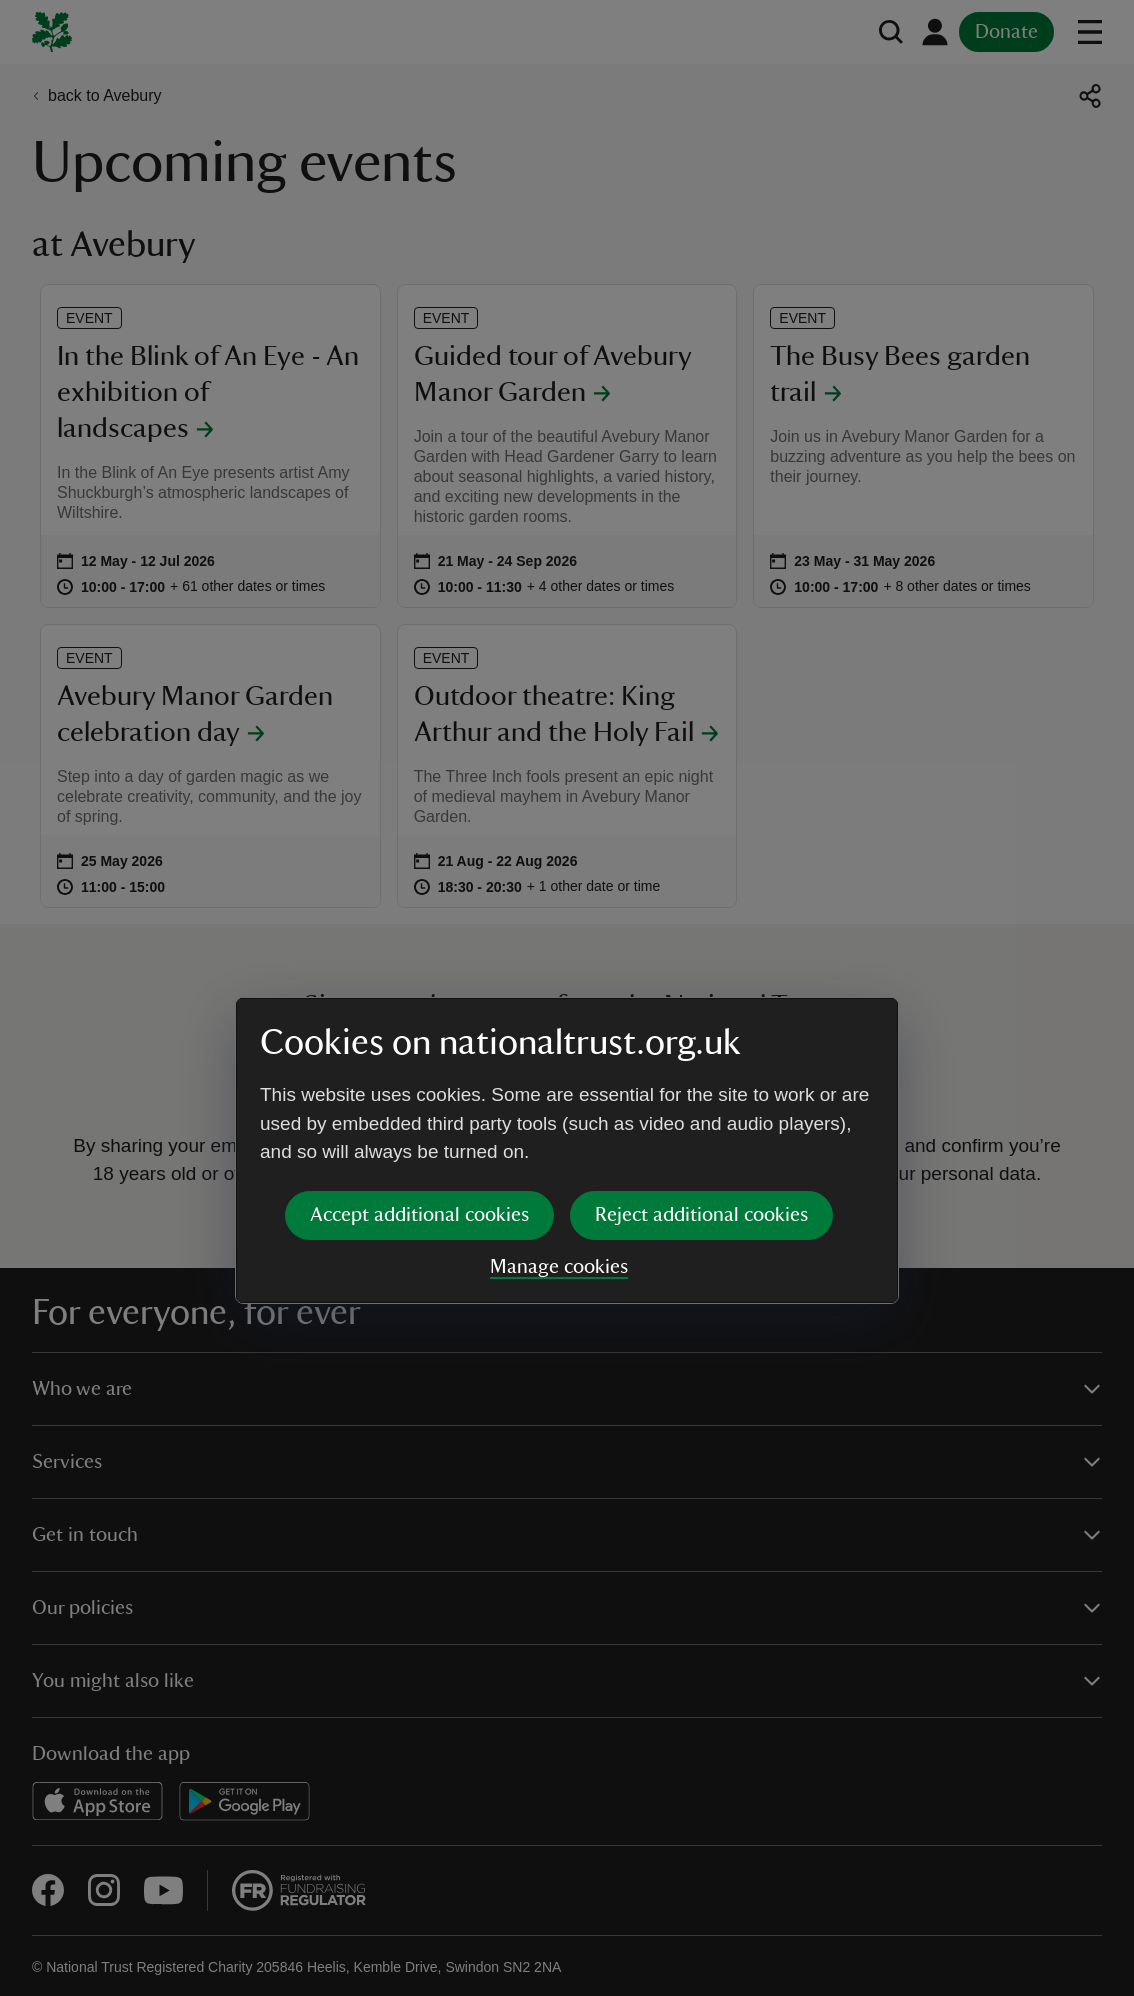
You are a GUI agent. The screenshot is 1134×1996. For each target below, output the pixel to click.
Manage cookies (559, 1114)
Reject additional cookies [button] (701, 1062)
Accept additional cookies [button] (419, 1062)
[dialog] (567, 997)
